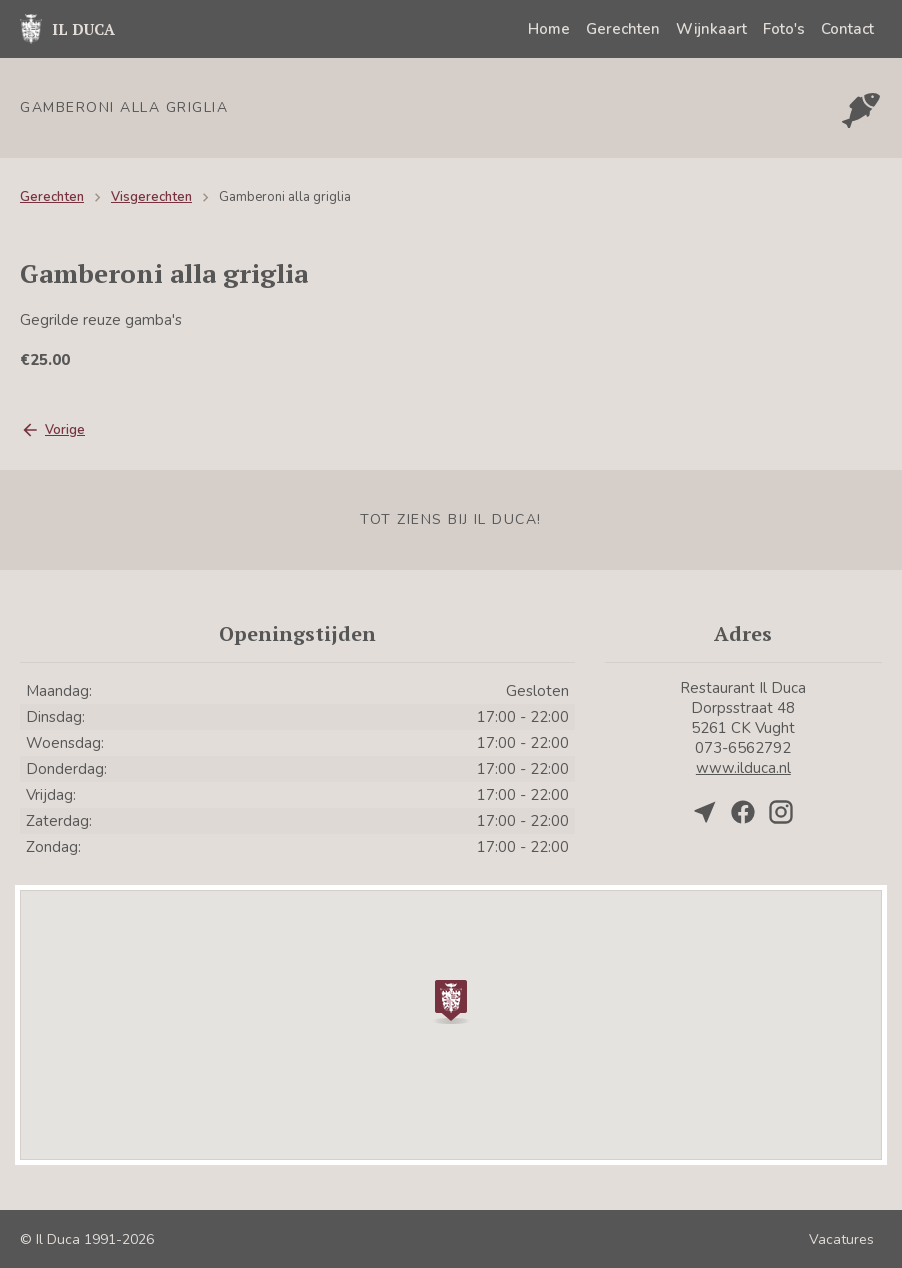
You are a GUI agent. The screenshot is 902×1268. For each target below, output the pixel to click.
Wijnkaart (711, 29)
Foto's (784, 29)
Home (549, 29)
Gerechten (623, 29)
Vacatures (841, 1239)
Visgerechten (151, 197)
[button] (451, 1000)
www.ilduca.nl (743, 768)
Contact (847, 29)
